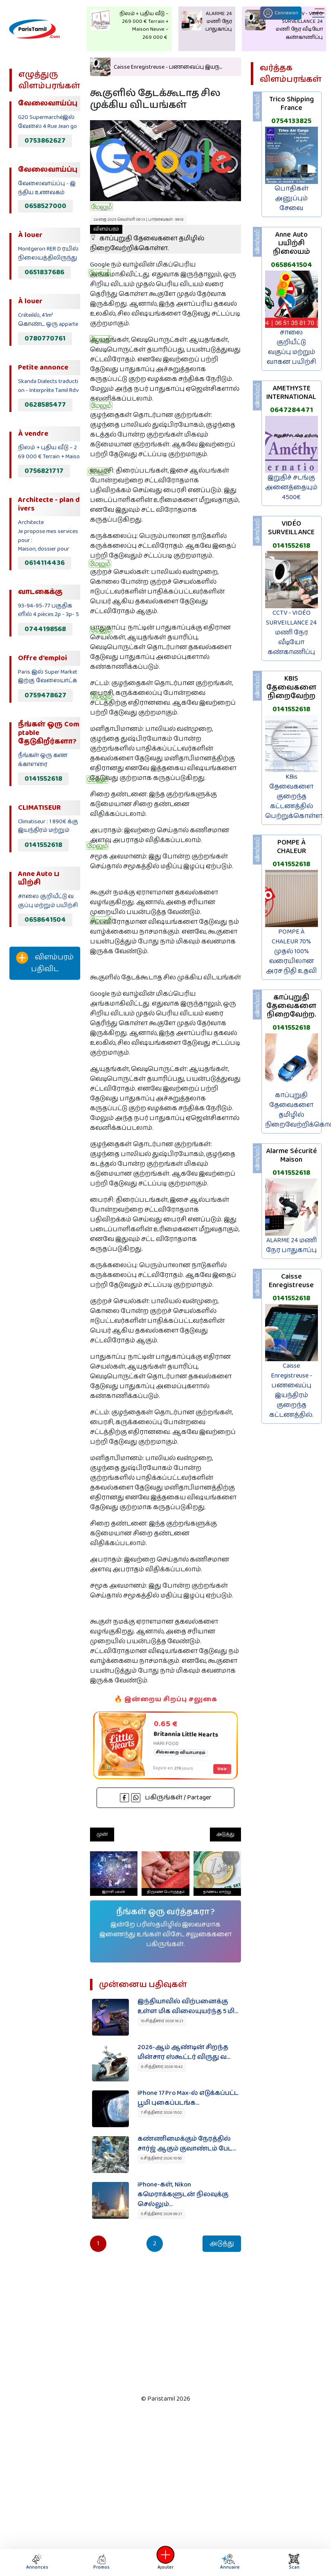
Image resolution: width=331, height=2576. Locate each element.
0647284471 (291, 410)
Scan (294, 2562)
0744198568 (45, 629)
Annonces (37, 2562)
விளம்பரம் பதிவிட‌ (45, 963)
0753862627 (45, 140)
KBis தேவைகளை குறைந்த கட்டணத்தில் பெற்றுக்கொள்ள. (294, 796)
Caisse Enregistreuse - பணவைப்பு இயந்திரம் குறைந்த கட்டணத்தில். (291, 1390)
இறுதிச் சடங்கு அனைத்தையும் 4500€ (291, 487)
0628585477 (45, 404)
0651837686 (44, 272)
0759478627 (45, 695)
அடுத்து (225, 1834)
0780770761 (45, 338)
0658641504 (45, 919)
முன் (102, 1834)
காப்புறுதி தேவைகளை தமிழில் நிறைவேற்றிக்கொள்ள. (147, 239)
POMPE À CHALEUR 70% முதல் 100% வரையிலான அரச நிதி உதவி (291, 951)
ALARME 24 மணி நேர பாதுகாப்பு (291, 1245)
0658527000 (45, 206)
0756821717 (44, 471)
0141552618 (43, 778)
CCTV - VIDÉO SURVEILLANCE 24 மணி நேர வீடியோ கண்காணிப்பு (291, 632)
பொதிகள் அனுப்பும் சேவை (291, 198)
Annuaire (228, 2562)
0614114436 (45, 563)
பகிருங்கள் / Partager (166, 1797)
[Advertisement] (42, 1122)
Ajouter (166, 2562)
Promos (101, 2562)
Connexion (280, 13)
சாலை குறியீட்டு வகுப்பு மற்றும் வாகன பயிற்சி (291, 347)
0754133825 (291, 121)
